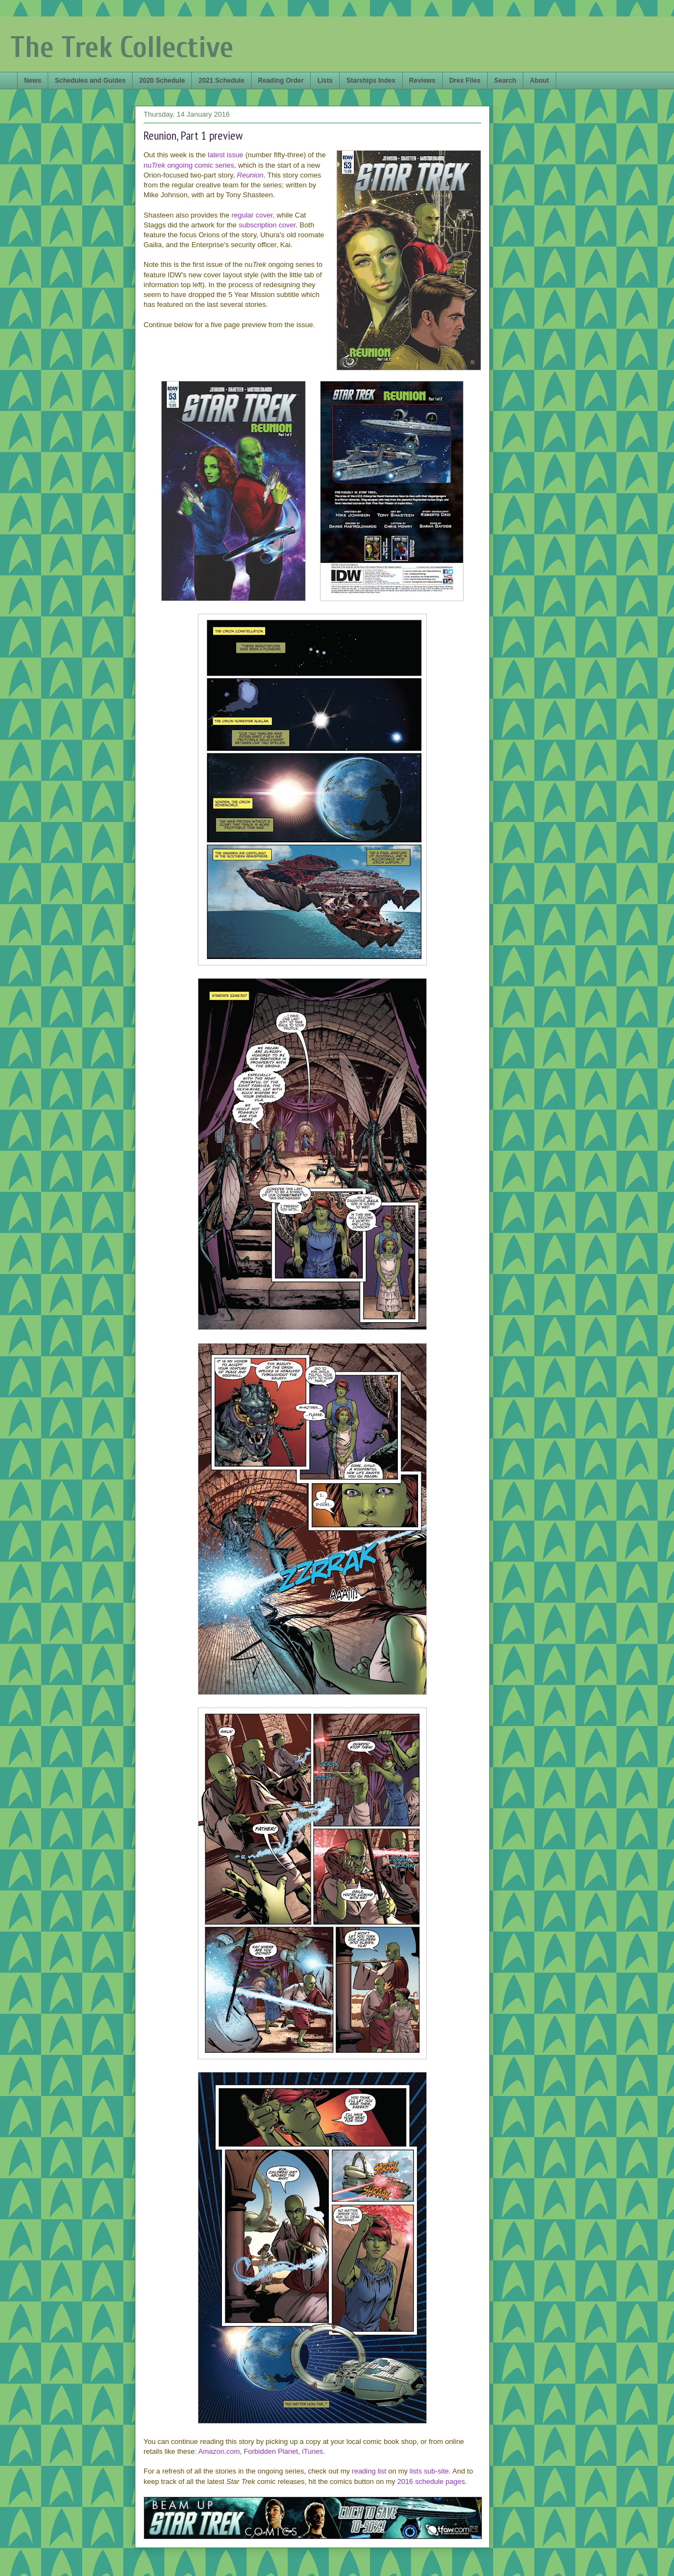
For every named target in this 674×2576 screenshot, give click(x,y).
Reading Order (281, 80)
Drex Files (465, 80)
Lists (325, 80)
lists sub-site (429, 2471)
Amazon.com (219, 2451)
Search (505, 80)
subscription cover (266, 225)
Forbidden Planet (271, 2451)
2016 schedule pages (431, 2481)
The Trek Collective (121, 47)
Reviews (422, 80)
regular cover (251, 215)
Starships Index (370, 80)
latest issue (225, 155)
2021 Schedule (221, 80)
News (32, 80)
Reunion (250, 175)
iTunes (312, 2451)
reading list (369, 2471)
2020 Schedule (162, 80)
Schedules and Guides (90, 80)
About (539, 80)
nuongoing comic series (189, 165)
